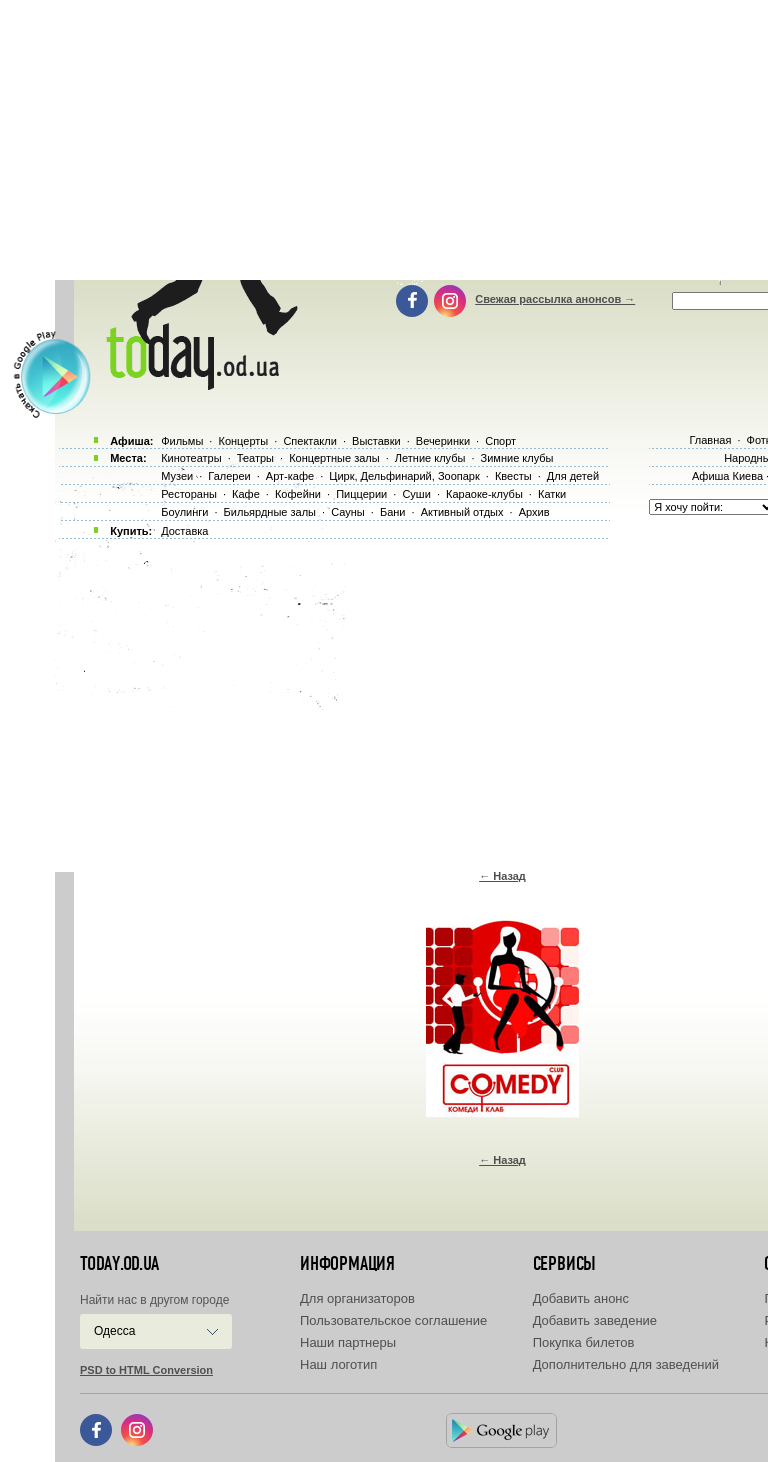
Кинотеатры (191, 458)
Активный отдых (462, 512)
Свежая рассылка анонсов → (555, 299)
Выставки (376, 441)
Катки (552, 494)
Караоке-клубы (484, 494)
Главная (710, 440)
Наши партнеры (348, 1342)
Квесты (513, 476)
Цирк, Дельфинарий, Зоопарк (404, 476)
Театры (255, 458)
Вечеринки (443, 441)
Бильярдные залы (270, 512)
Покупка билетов (584, 1342)
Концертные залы (334, 458)
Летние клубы (430, 458)
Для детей (573, 476)
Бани (393, 512)
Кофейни (298, 494)
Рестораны (189, 494)
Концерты (243, 441)
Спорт (500, 441)
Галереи (229, 476)
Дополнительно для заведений (626, 1364)
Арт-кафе (290, 476)
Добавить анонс (581, 1298)
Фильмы (182, 441)
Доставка (184, 531)
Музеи (177, 476)
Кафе (246, 494)
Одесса (114, 1331)
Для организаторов (357, 1298)
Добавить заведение (595, 1320)
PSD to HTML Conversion (146, 1370)
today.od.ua (119, 1264)
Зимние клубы (517, 458)
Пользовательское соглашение (393, 1320)
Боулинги (184, 512)
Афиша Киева (727, 476)
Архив (534, 512)
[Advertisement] (411, 700)
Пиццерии (361, 494)
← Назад (502, 876)
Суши (416, 494)
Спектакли (310, 441)
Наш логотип (338, 1364)
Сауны (348, 512)
